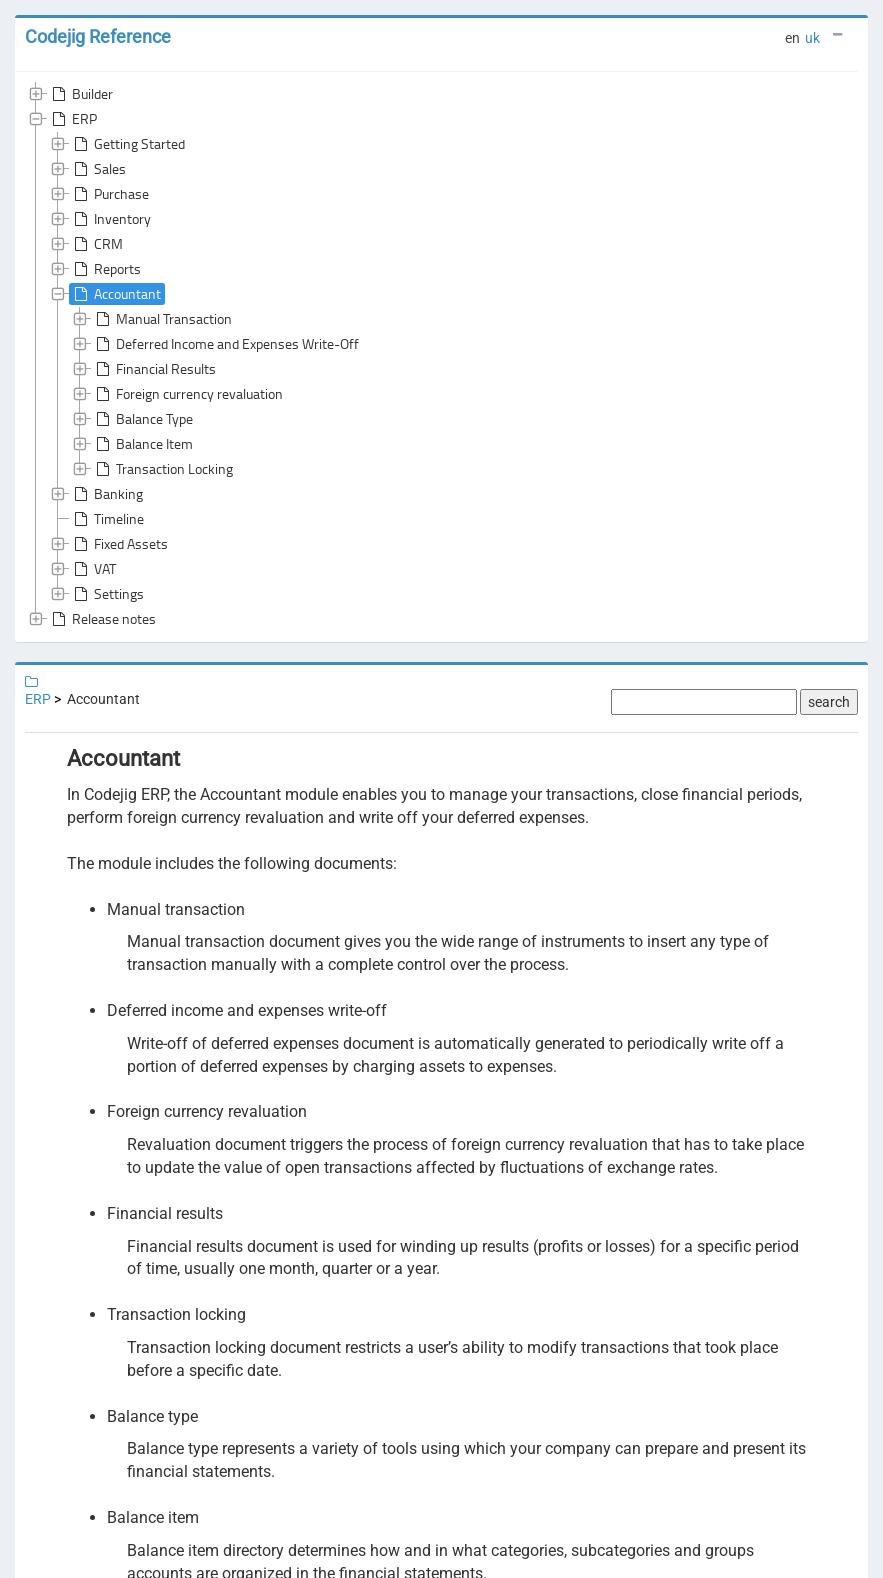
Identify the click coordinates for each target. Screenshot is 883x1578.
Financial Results (154, 369)
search (829, 702)
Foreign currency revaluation (187, 394)
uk (812, 38)
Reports (105, 269)
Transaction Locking (162, 469)
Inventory (110, 219)
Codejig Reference (98, 36)
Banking (106, 494)
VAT (93, 569)
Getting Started (127, 144)
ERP (72, 119)
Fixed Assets (119, 544)
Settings (107, 594)
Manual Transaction (162, 319)
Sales (98, 169)
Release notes (102, 619)
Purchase (109, 194)
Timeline (107, 519)
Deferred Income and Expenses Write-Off (225, 344)
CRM (96, 244)
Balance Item (142, 444)
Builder (80, 94)
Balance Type (142, 419)
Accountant (115, 294)
